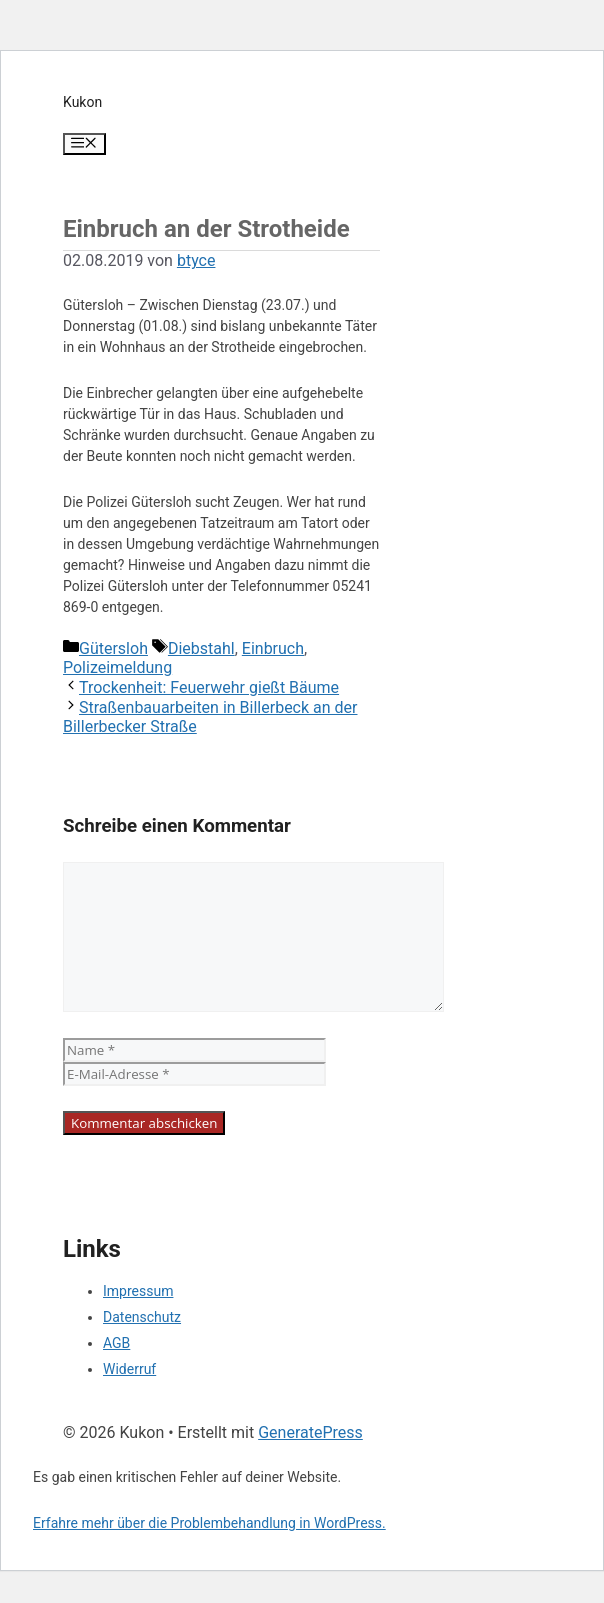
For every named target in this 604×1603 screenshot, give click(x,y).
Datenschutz (142, 1317)
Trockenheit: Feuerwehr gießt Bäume (209, 687)
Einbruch (273, 648)
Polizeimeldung (117, 667)
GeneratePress (310, 1432)
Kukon (82, 102)
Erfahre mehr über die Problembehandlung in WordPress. (209, 1523)
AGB (116, 1343)
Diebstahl (201, 648)
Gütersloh (113, 648)
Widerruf (129, 1369)
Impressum (138, 1291)
